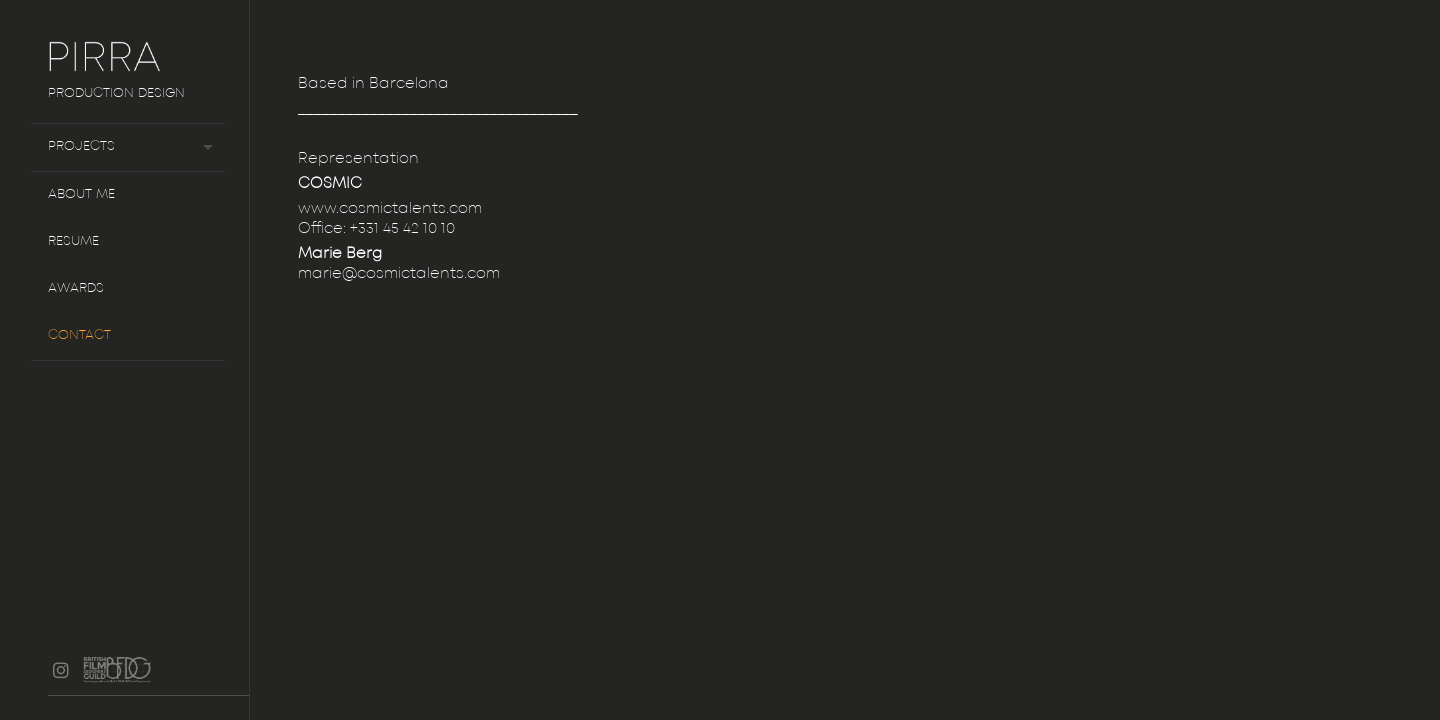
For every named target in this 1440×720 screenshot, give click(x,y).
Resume (73, 241)
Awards (76, 288)
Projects (81, 146)
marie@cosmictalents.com (399, 274)
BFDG (126, 680)
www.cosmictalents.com (390, 209)
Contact (79, 335)
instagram (60, 670)
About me (81, 194)
